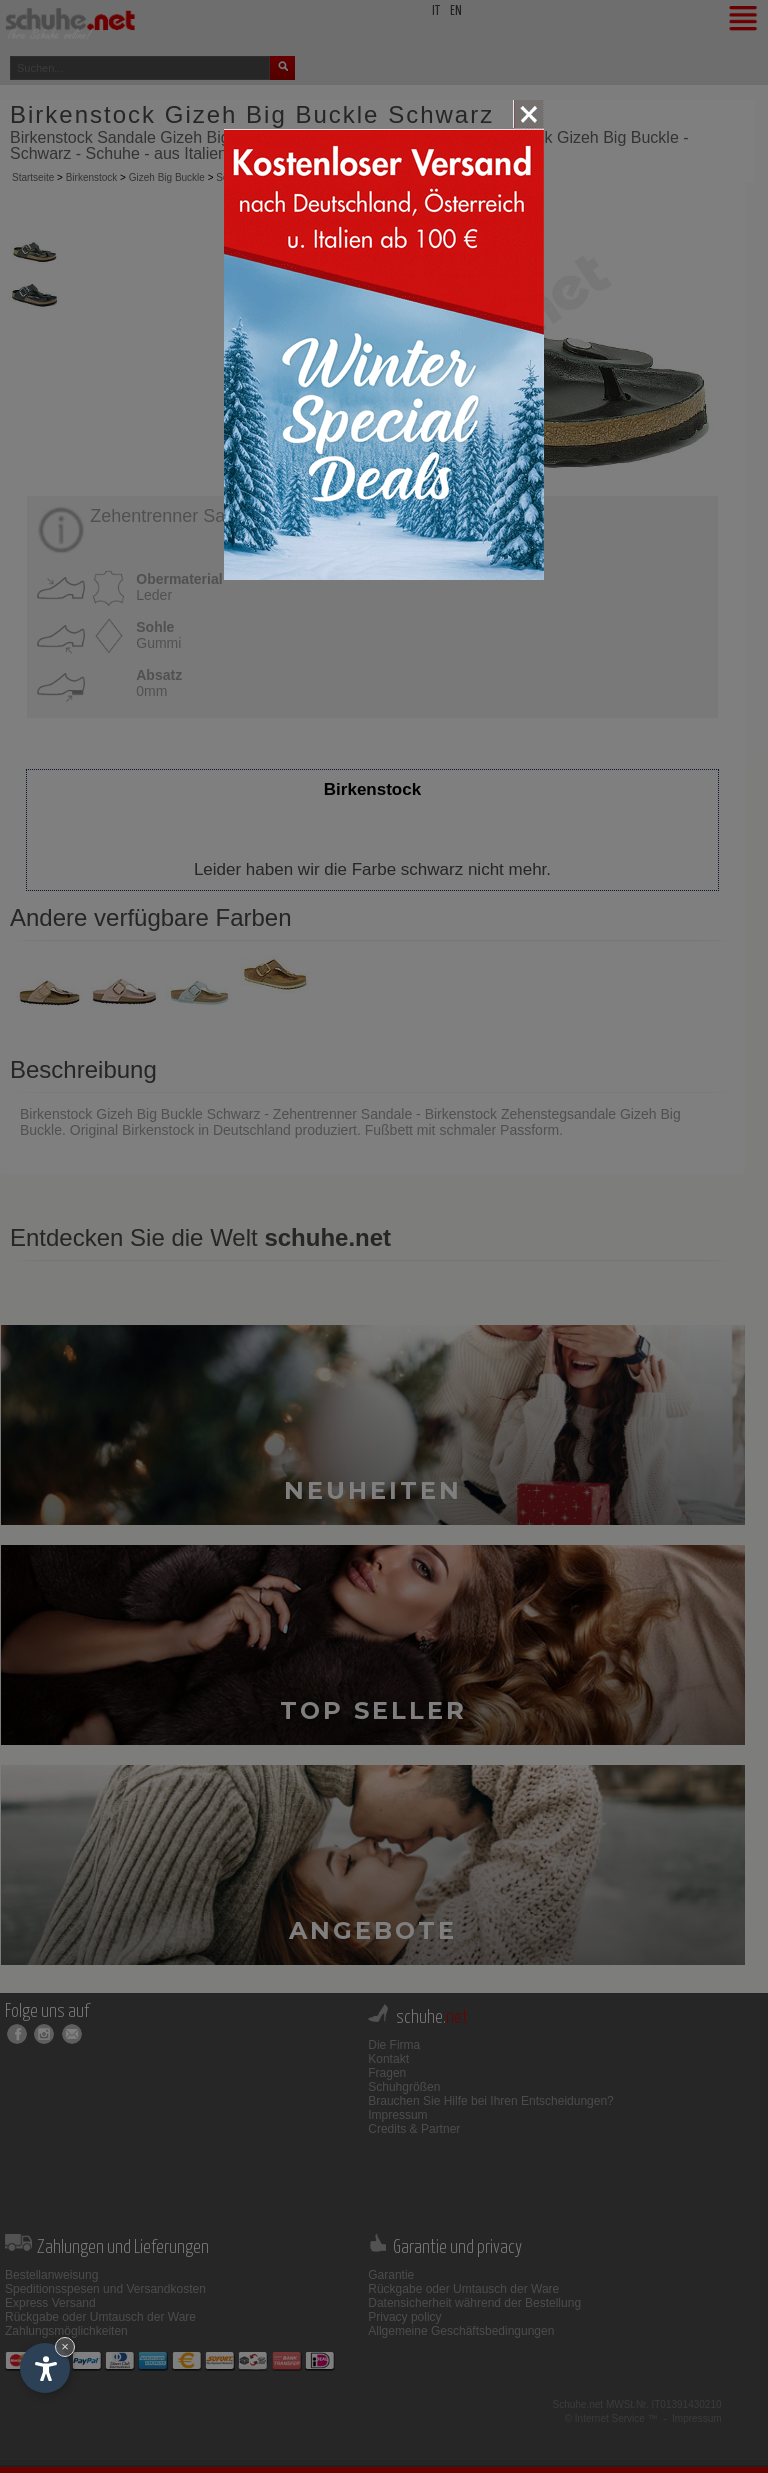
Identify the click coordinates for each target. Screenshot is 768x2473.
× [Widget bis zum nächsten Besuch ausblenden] (65, 2346)
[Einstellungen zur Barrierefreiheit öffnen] (45, 2368)
